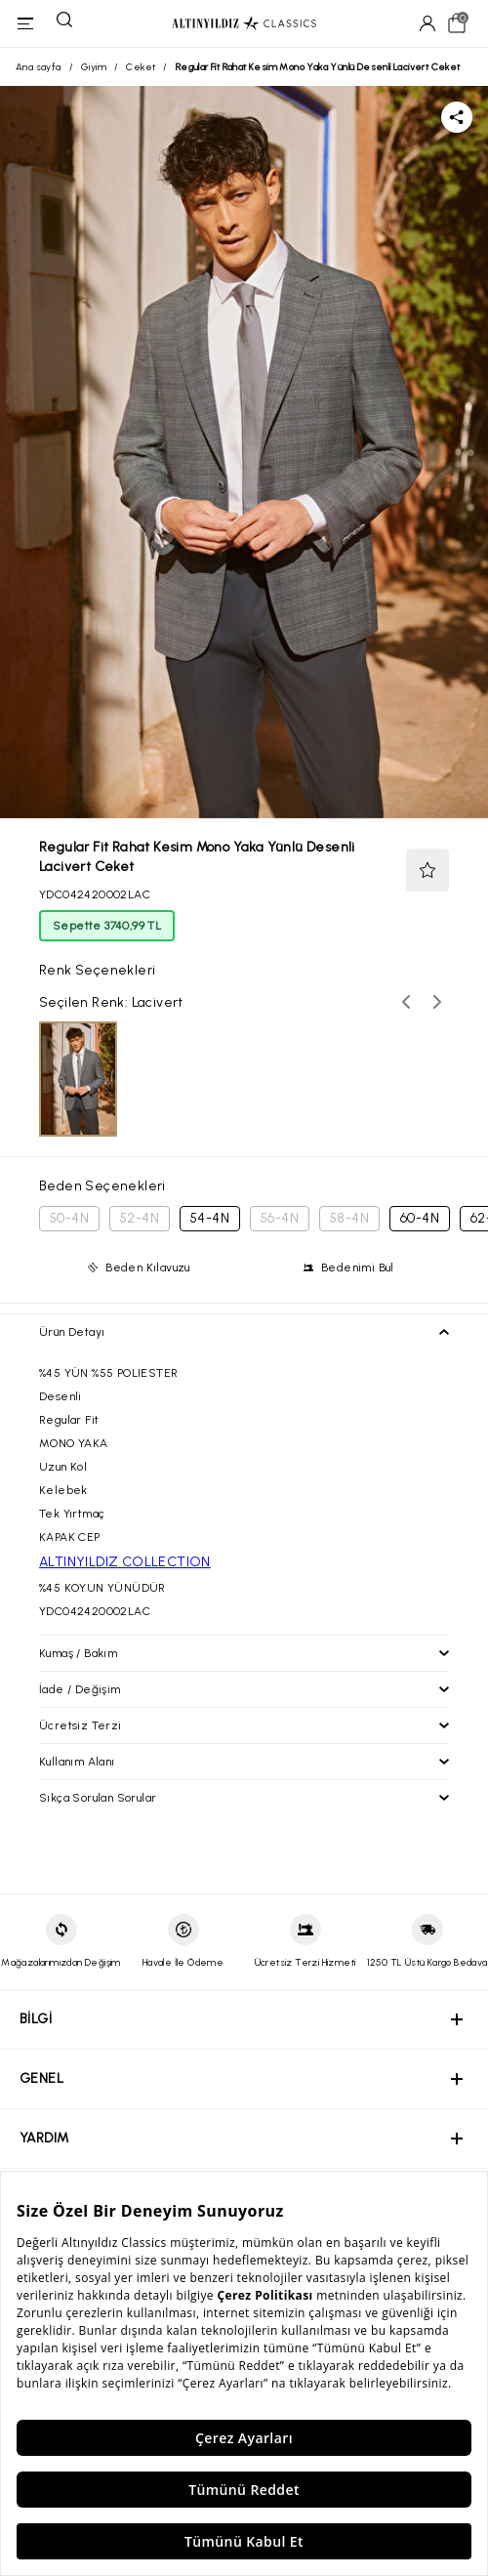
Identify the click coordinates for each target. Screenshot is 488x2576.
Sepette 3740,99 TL (107, 926)
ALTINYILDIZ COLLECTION (125, 1562)
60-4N (419, 1218)
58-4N (349, 1218)
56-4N (280, 1218)
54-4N (209, 1218)
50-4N (69, 1218)
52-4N (139, 1218)
